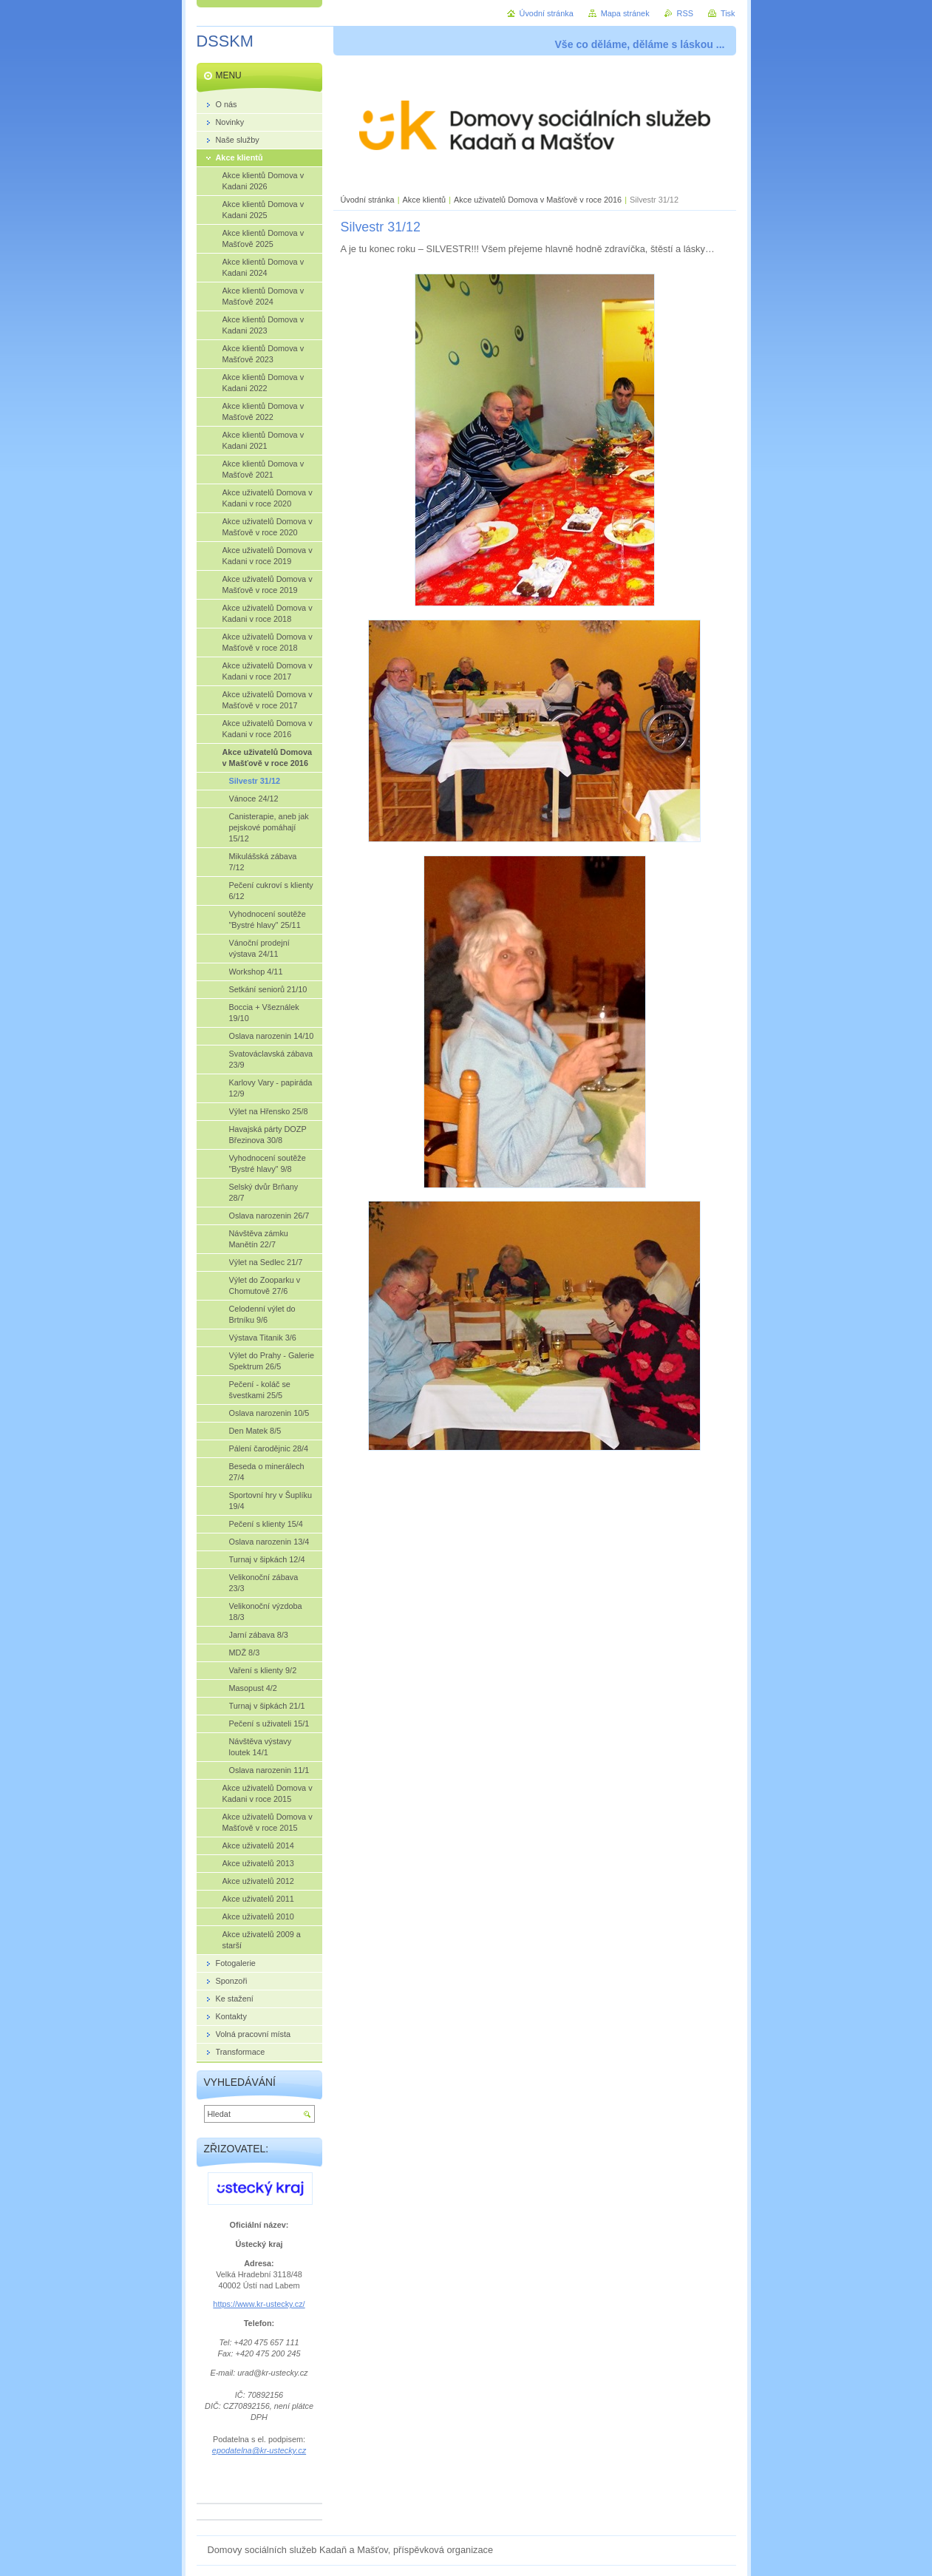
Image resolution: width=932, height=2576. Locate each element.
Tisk (728, 13)
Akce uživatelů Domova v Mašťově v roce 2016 (538, 199)
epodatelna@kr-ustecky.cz (259, 2450)
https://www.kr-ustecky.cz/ (259, 2303)
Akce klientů (424, 199)
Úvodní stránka (368, 199)
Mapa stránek (625, 13)
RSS (685, 13)
